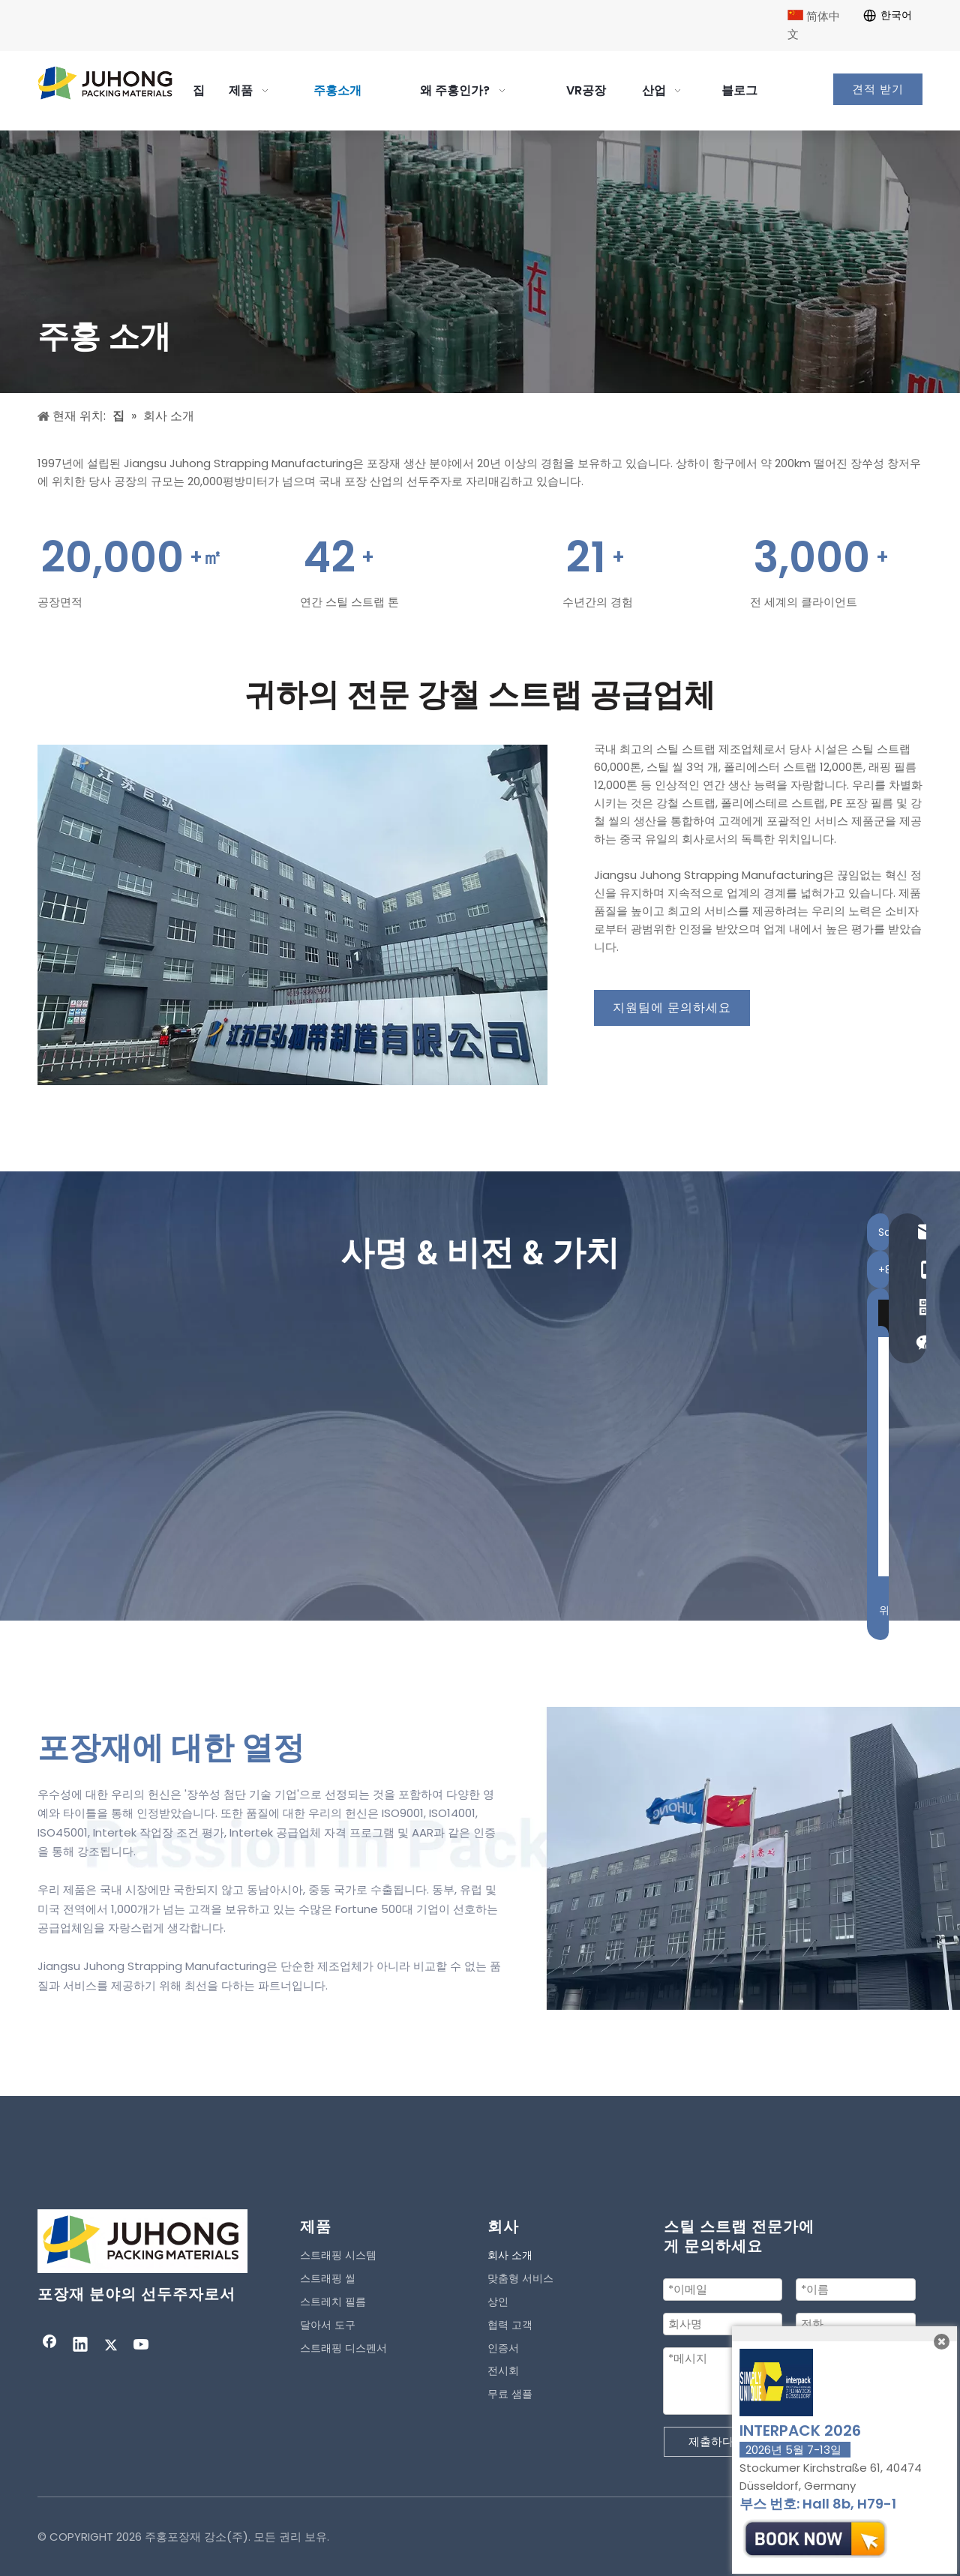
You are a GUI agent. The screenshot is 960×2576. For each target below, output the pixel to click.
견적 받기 (878, 89)
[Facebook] (50, 2346)
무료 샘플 (510, 2393)
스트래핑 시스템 (338, 2255)
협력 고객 (510, 2324)
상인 (498, 2301)
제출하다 (711, 2441)
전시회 (503, 2370)
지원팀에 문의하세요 (672, 1007)
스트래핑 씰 (328, 2278)
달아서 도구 (328, 2324)
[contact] (293, 914)
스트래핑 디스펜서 (343, 2348)
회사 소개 (510, 2255)
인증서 (503, 2348)
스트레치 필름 (333, 2301)
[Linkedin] (80, 2346)
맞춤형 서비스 (521, 2278)
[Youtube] (142, 2346)
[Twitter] (111, 2346)
